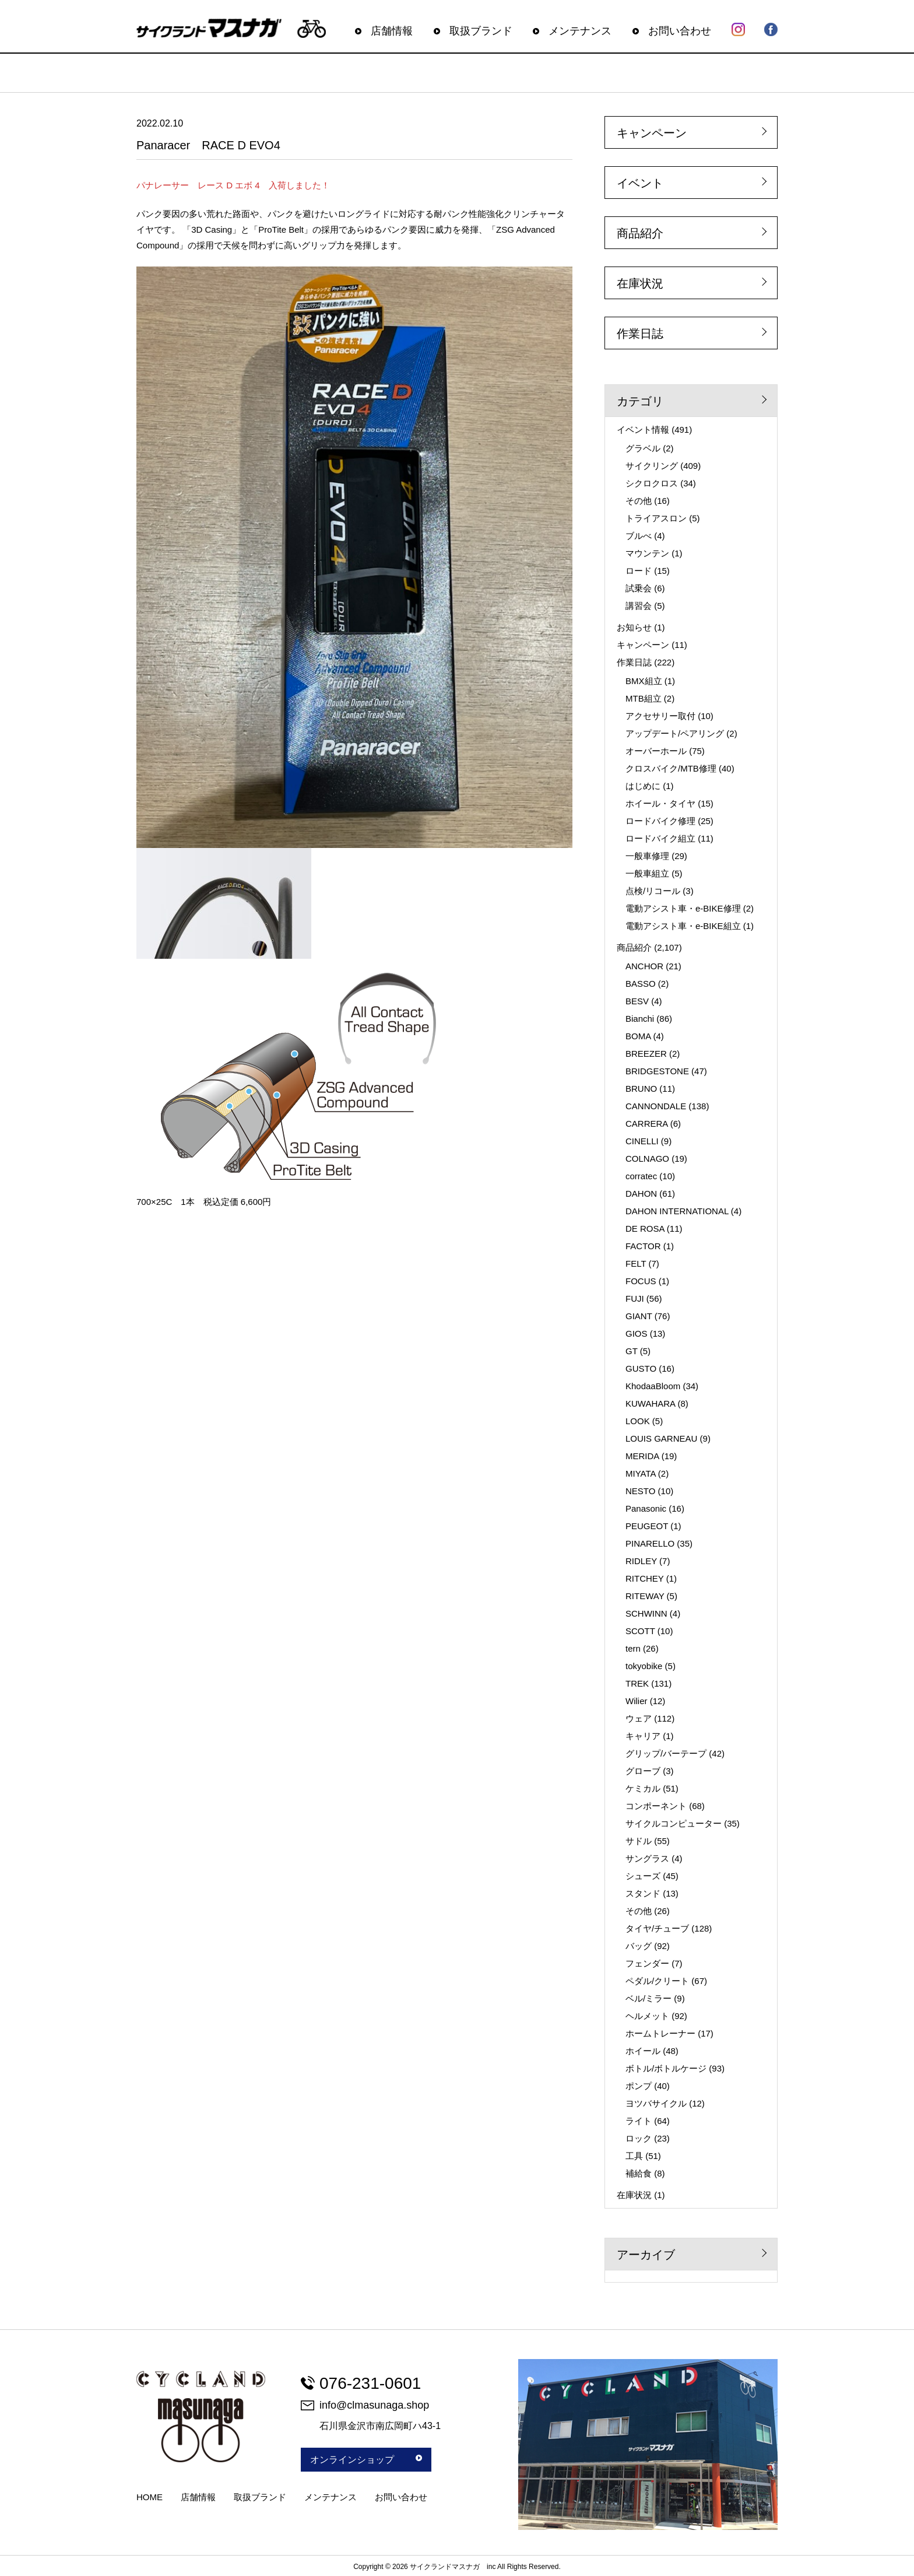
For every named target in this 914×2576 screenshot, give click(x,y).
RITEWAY (644, 1596)
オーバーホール (656, 751)
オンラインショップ (366, 2460)
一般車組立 (647, 873)
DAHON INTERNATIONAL (677, 1211)
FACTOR (643, 1246)
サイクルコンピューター (673, 1823)
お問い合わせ (679, 31)
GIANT (638, 1316)
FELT (635, 1263)
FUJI (634, 1298)
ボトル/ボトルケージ (665, 2068)
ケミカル (642, 1788)
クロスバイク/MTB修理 (670, 768)
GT (631, 1351)
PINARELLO (649, 1543)
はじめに (642, 786)
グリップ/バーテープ (665, 1753)
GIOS (636, 1333)
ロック (638, 2138)
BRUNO (641, 1089)
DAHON (641, 1193)
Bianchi (639, 1019)
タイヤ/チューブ (657, 1928)
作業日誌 (640, 333)
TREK (637, 1683)
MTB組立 (643, 698)
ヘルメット (647, 2016)
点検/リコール (652, 891)
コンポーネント (656, 1806)
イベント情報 (643, 429)
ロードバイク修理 (660, 821)
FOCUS (640, 1281)
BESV (637, 1001)
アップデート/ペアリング (674, 733)
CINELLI (642, 1141)
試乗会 (638, 588)
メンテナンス (580, 31)
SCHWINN (646, 1613)
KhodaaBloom (652, 1386)
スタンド (642, 1893)
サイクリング (651, 466)
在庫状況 (640, 283)
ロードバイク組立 (660, 838)
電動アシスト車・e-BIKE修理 (683, 908)
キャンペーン (652, 133)
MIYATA (640, 1473)
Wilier (636, 1701)
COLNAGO (647, 1158)
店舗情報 (392, 31)
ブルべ (638, 536)
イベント (640, 183)
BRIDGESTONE (657, 1071)
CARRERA (646, 1123)
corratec (641, 1176)
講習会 (638, 606)
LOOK (637, 1421)
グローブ (642, 1771)
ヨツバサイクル (656, 2103)
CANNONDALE (655, 1106)
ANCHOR (644, 966)
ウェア (638, 1718)
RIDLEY (641, 1561)
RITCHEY (644, 1578)
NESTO (640, 1491)
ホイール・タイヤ (660, 803)
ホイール (642, 2051)
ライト (638, 2121)
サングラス (647, 1858)
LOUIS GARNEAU (661, 1438)
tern (633, 1648)
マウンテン (647, 553)
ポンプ (638, 2086)
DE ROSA (645, 1228)
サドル (638, 1841)
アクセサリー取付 (660, 716)
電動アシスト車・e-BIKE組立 (683, 926)
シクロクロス (651, 483)
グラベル (642, 448)
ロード (638, 571)
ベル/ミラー (648, 1998)
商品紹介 (640, 233)
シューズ (642, 1876)
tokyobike (643, 1666)
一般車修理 (647, 856)
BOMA (638, 1036)
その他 (638, 501)
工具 (634, 2156)
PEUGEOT (646, 1526)
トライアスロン (656, 518)
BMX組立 (643, 681)
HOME (149, 2497)
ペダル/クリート (657, 1981)
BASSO (640, 984)
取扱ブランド (480, 31)
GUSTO (640, 1368)
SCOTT (640, 1631)
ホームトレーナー (660, 2033)
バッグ (638, 1946)
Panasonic (645, 1508)
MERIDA (642, 1456)
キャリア (642, 1736)
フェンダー (647, 1963)
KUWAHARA (650, 1403)
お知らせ (634, 627)
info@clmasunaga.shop (365, 2405)
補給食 (638, 2173)
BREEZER (646, 1054)
